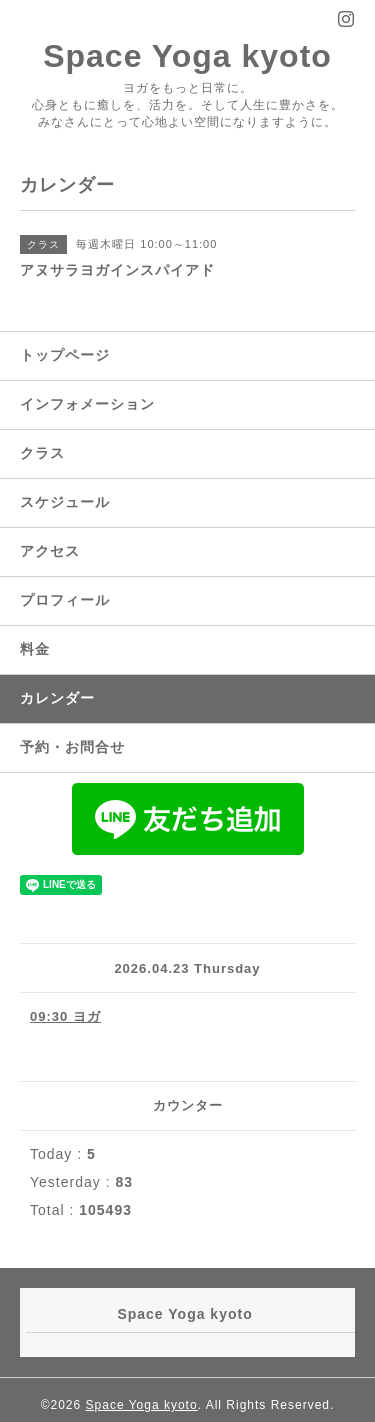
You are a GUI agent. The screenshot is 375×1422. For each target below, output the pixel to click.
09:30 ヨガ (65, 1016)
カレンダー (57, 698)
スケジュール (65, 502)
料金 (35, 649)
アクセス (50, 551)
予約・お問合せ (72, 747)
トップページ (65, 355)
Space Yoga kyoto (187, 56)
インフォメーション (87, 404)
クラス (42, 453)
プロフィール (65, 600)
